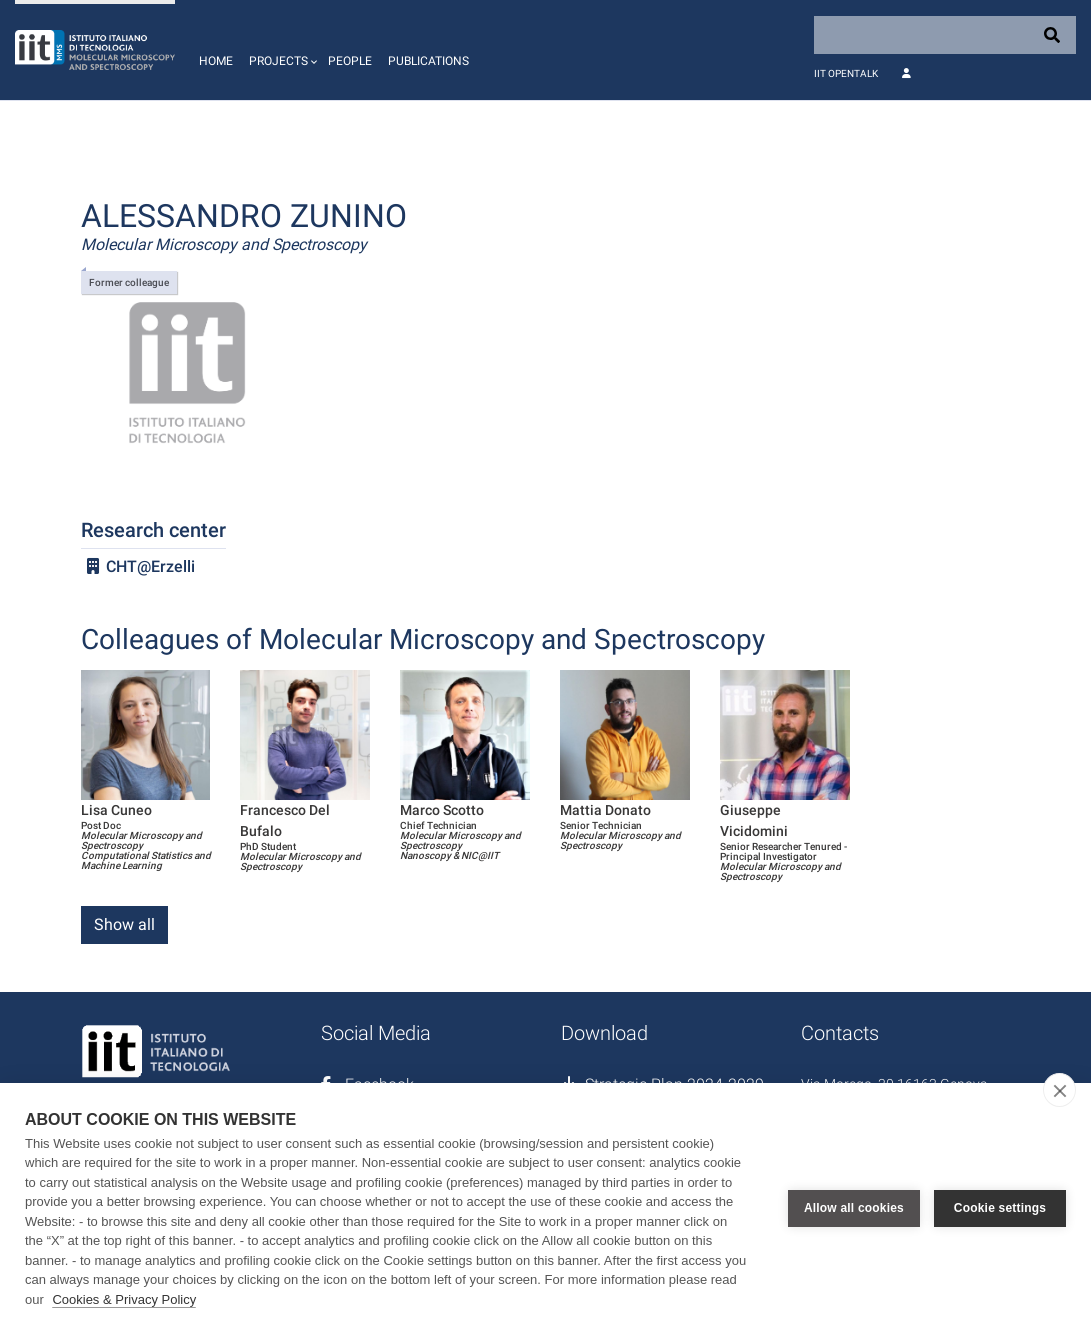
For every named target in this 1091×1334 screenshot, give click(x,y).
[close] (1059, 1090)
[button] (280, 50)
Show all (124, 924)
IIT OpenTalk (846, 73)
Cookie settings (1000, 1208)
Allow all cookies (854, 1208)
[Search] (945, 35)
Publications (428, 61)
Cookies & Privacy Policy (124, 1299)
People (350, 61)
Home (216, 61)
